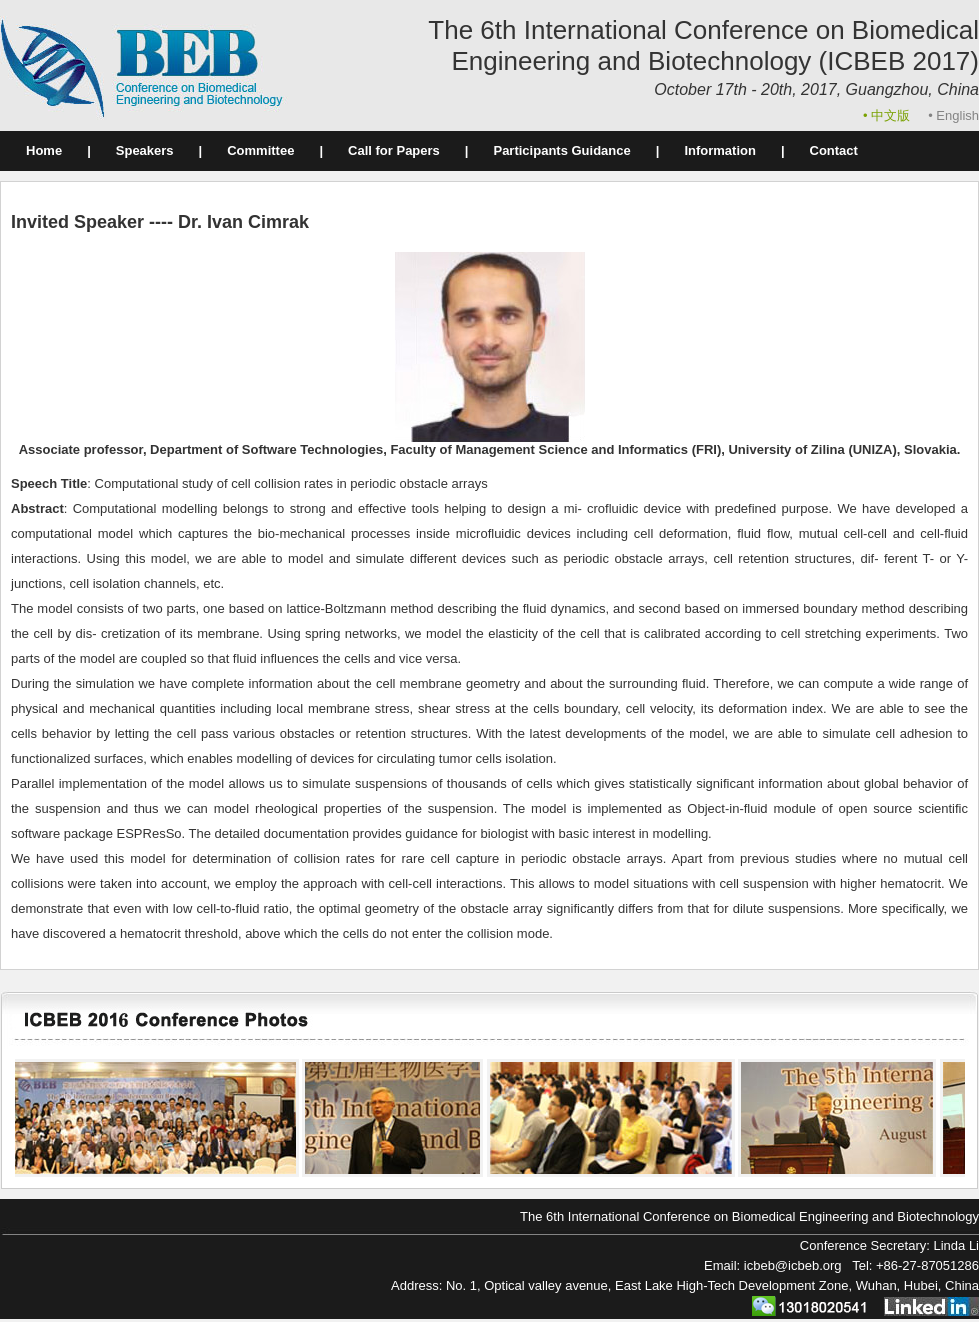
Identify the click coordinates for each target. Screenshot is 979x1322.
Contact (834, 150)
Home (44, 150)
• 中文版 (888, 115)
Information (720, 150)
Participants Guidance (561, 150)
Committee (260, 150)
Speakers (145, 150)
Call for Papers (394, 150)
